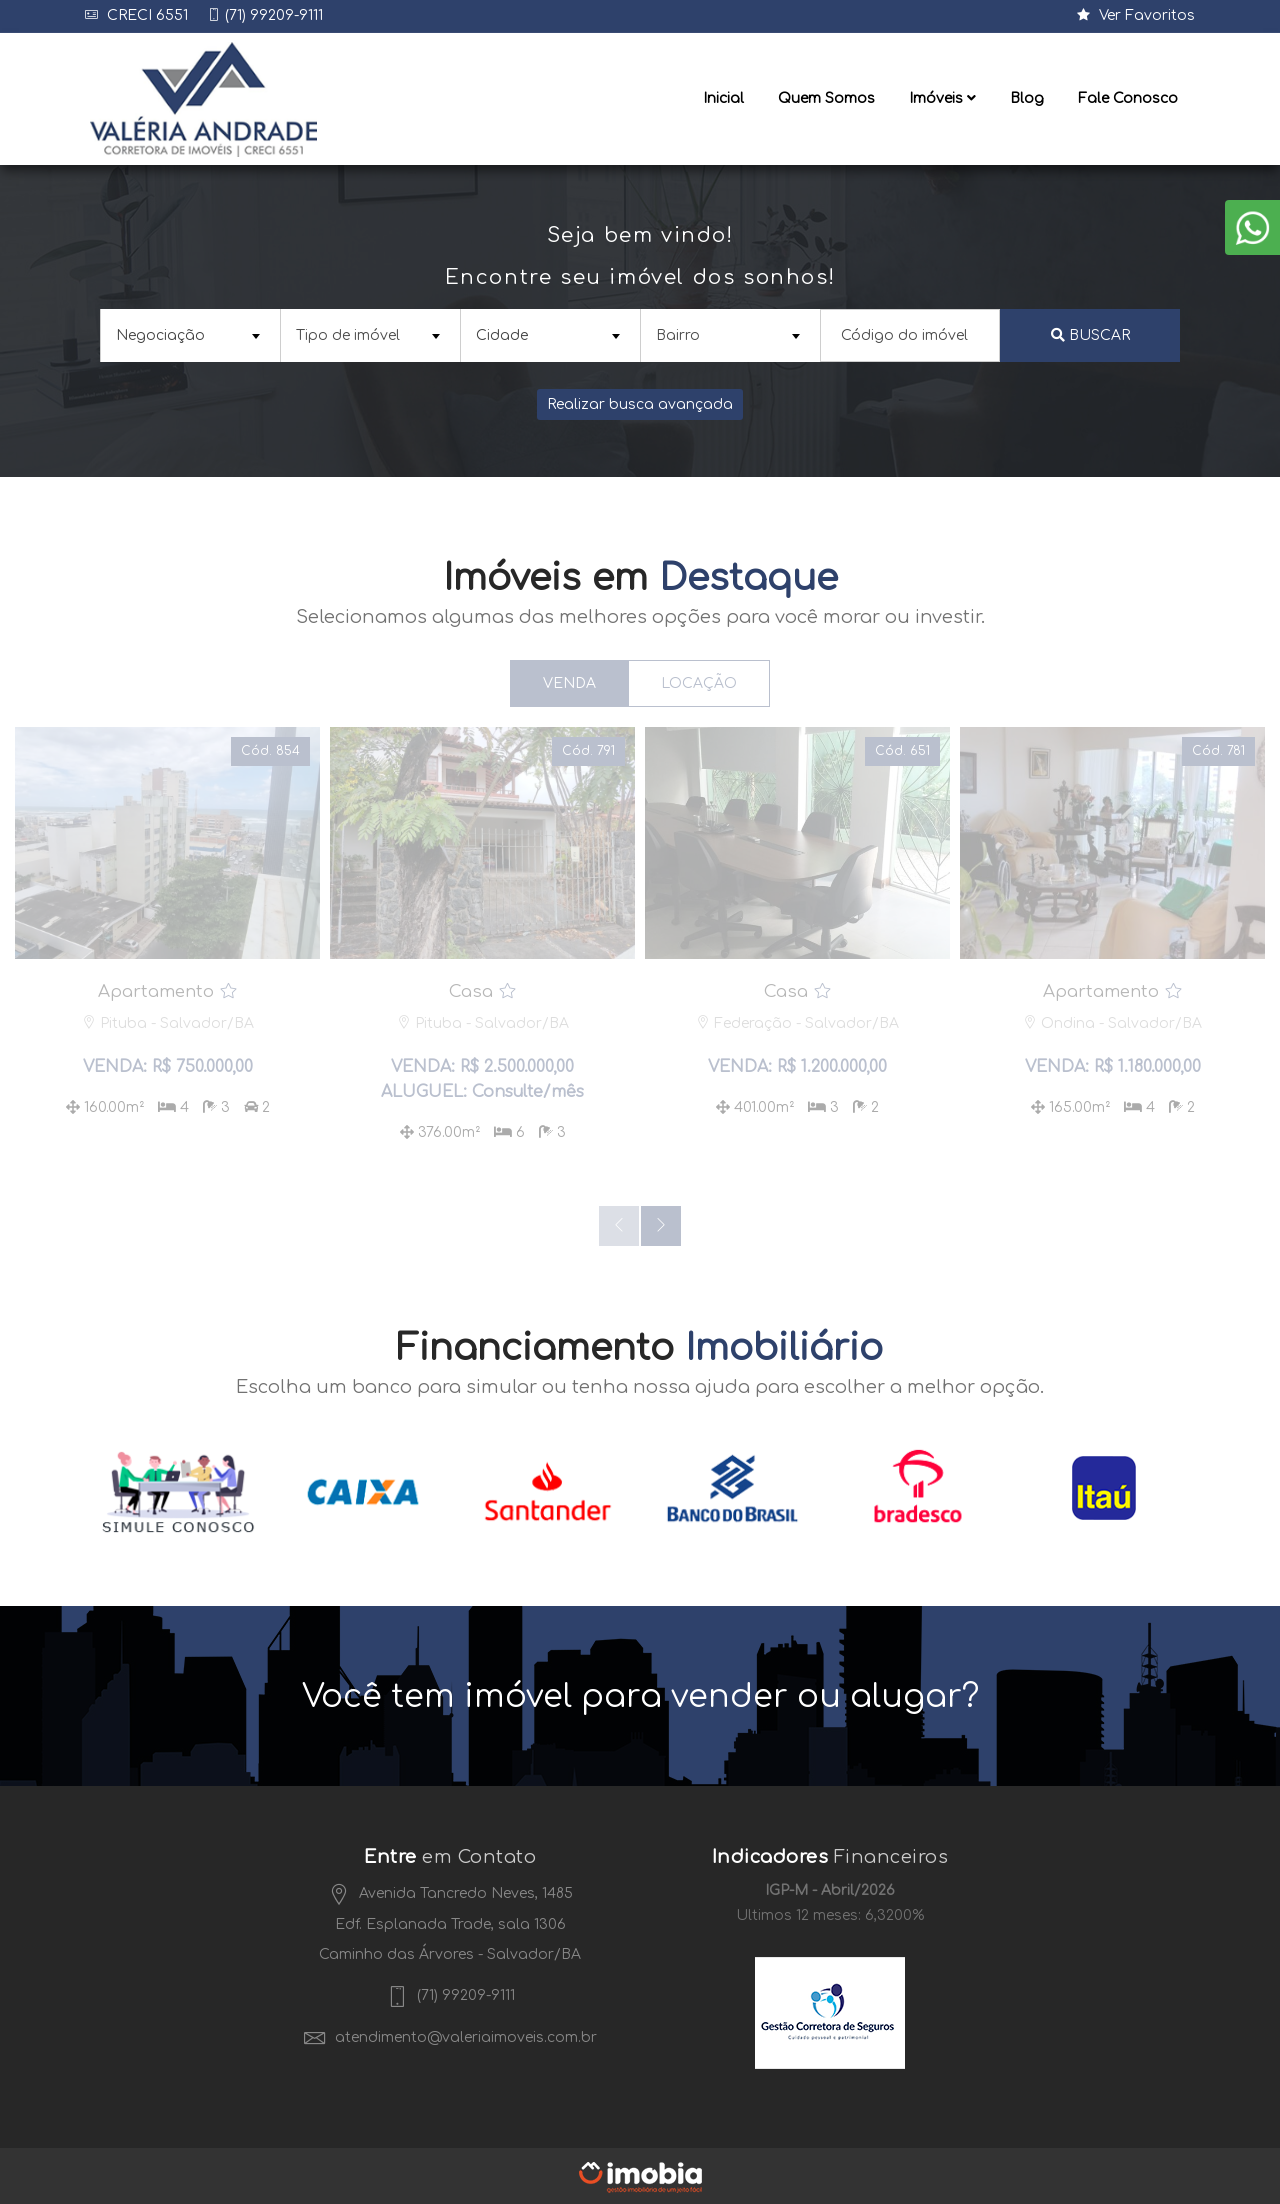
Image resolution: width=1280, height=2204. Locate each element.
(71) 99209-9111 (274, 15)
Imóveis (942, 98)
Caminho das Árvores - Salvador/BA (450, 1952)
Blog (1027, 98)
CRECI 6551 (145, 15)
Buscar (1090, 334)
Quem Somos (826, 98)
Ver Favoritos (1136, 15)
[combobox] (190, 334)
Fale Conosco (1128, 98)
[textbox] (188, 334)
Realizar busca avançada (640, 403)
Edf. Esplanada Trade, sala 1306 (450, 1922)
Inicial (723, 98)
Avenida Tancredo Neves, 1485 (450, 1891)
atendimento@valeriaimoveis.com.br (450, 2035)
